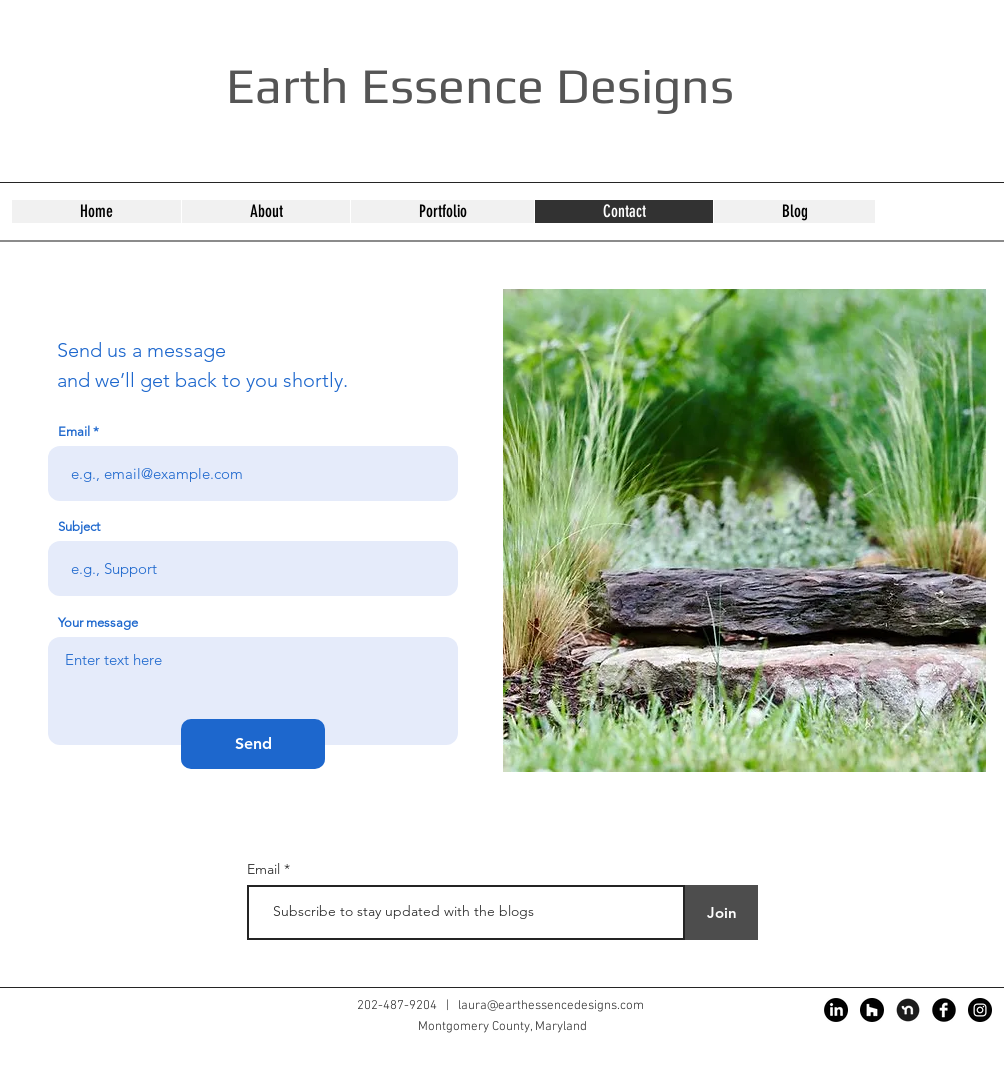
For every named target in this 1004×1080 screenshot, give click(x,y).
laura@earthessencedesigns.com (551, 1006)
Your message (98, 622)
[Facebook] (944, 1010)
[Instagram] (980, 1010)
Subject (79, 526)
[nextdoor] (908, 1010)
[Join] (721, 912)
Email (74, 431)
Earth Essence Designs (480, 85)
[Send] (253, 744)
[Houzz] (872, 1010)
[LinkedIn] (836, 1010)
